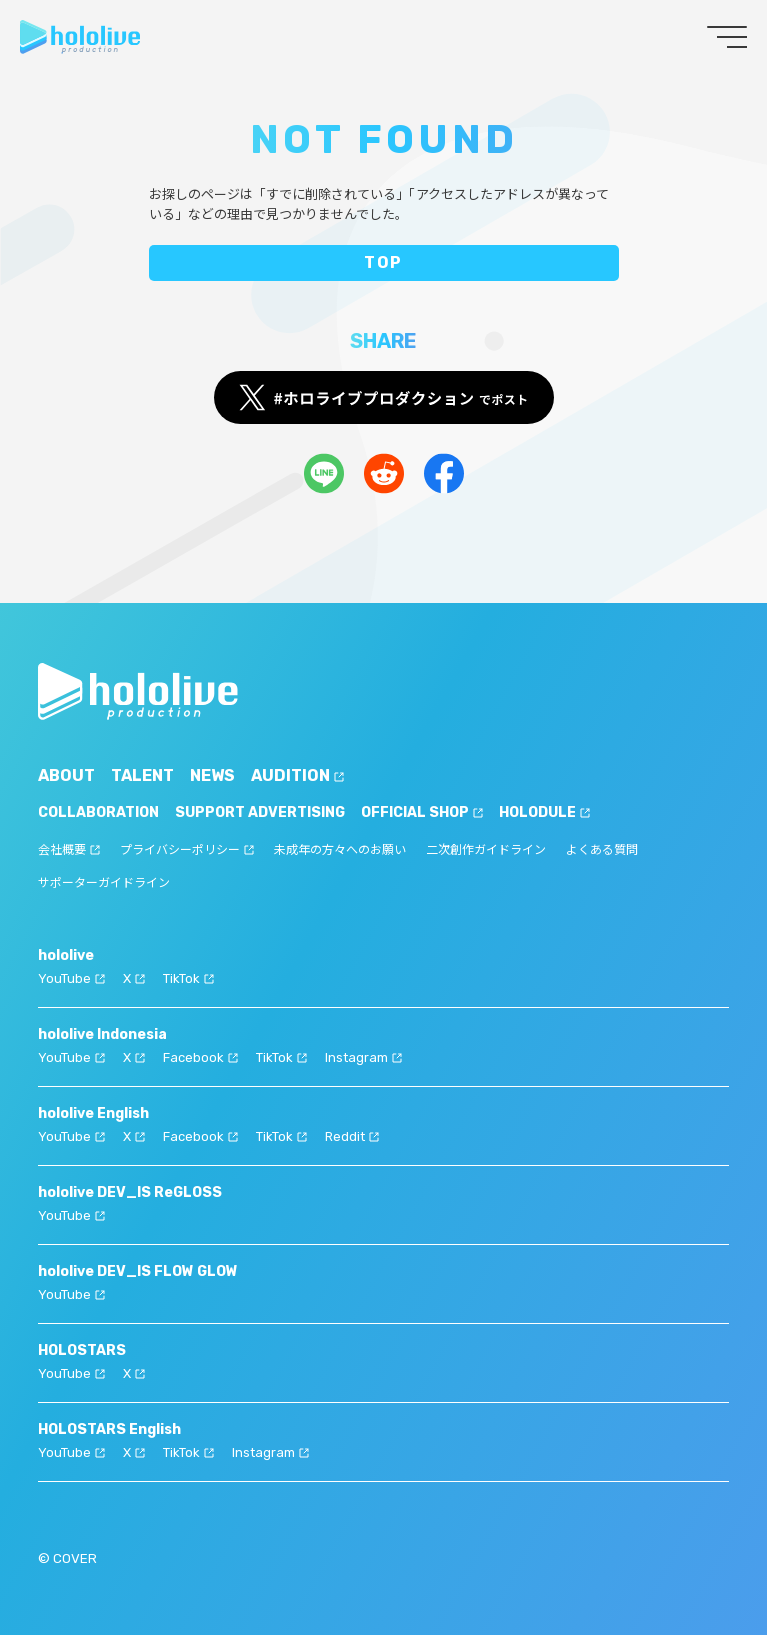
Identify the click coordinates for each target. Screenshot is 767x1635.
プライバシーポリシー (187, 850)
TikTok (188, 978)
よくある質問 (602, 850)
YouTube (71, 978)
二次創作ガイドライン (486, 850)
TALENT (142, 775)
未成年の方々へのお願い (340, 850)
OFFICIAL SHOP (422, 812)
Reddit (352, 1136)
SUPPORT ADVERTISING (260, 812)
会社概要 (69, 850)
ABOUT (66, 775)
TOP (383, 262)
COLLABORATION (98, 812)
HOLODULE (544, 812)
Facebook (200, 1057)
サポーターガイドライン (104, 883)
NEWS (212, 775)
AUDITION (297, 775)
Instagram (363, 1057)
